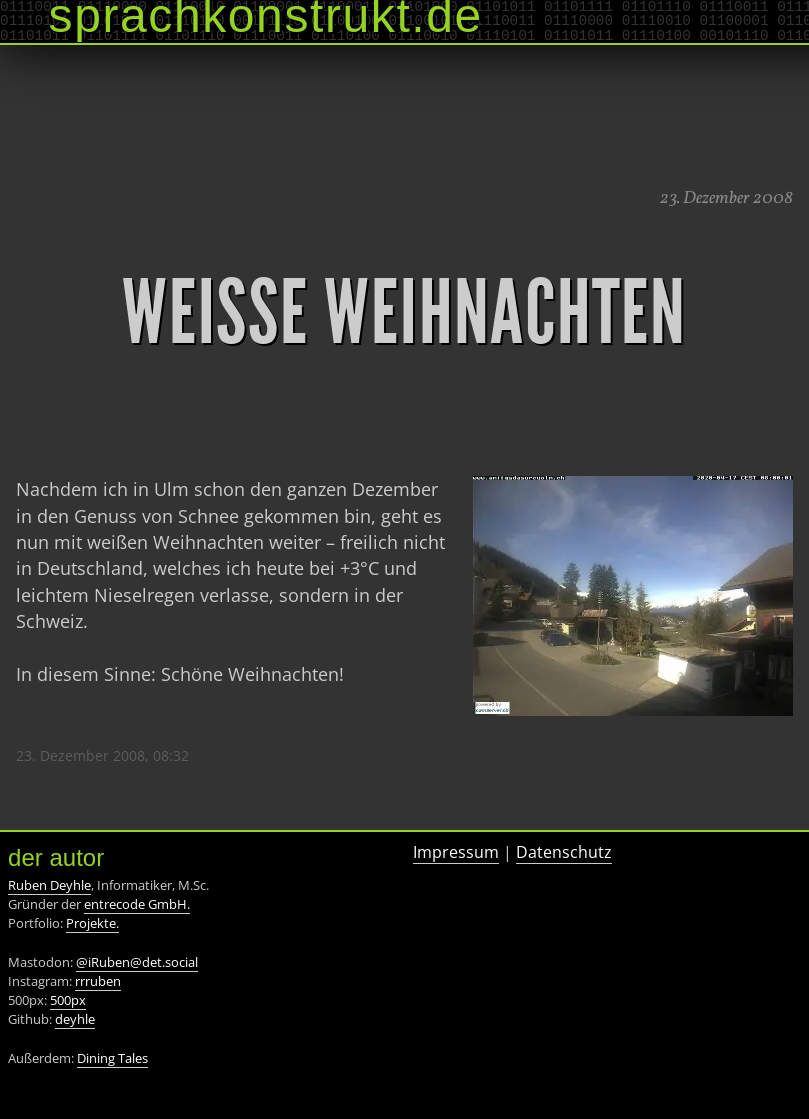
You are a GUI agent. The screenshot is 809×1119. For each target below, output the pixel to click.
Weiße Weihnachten (404, 313)
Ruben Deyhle (49, 885)
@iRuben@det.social (137, 962)
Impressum (456, 852)
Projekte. (92, 923)
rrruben (98, 981)
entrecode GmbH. (137, 904)
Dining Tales (112, 1058)
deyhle (75, 1019)
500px (68, 1000)
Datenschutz (564, 852)
